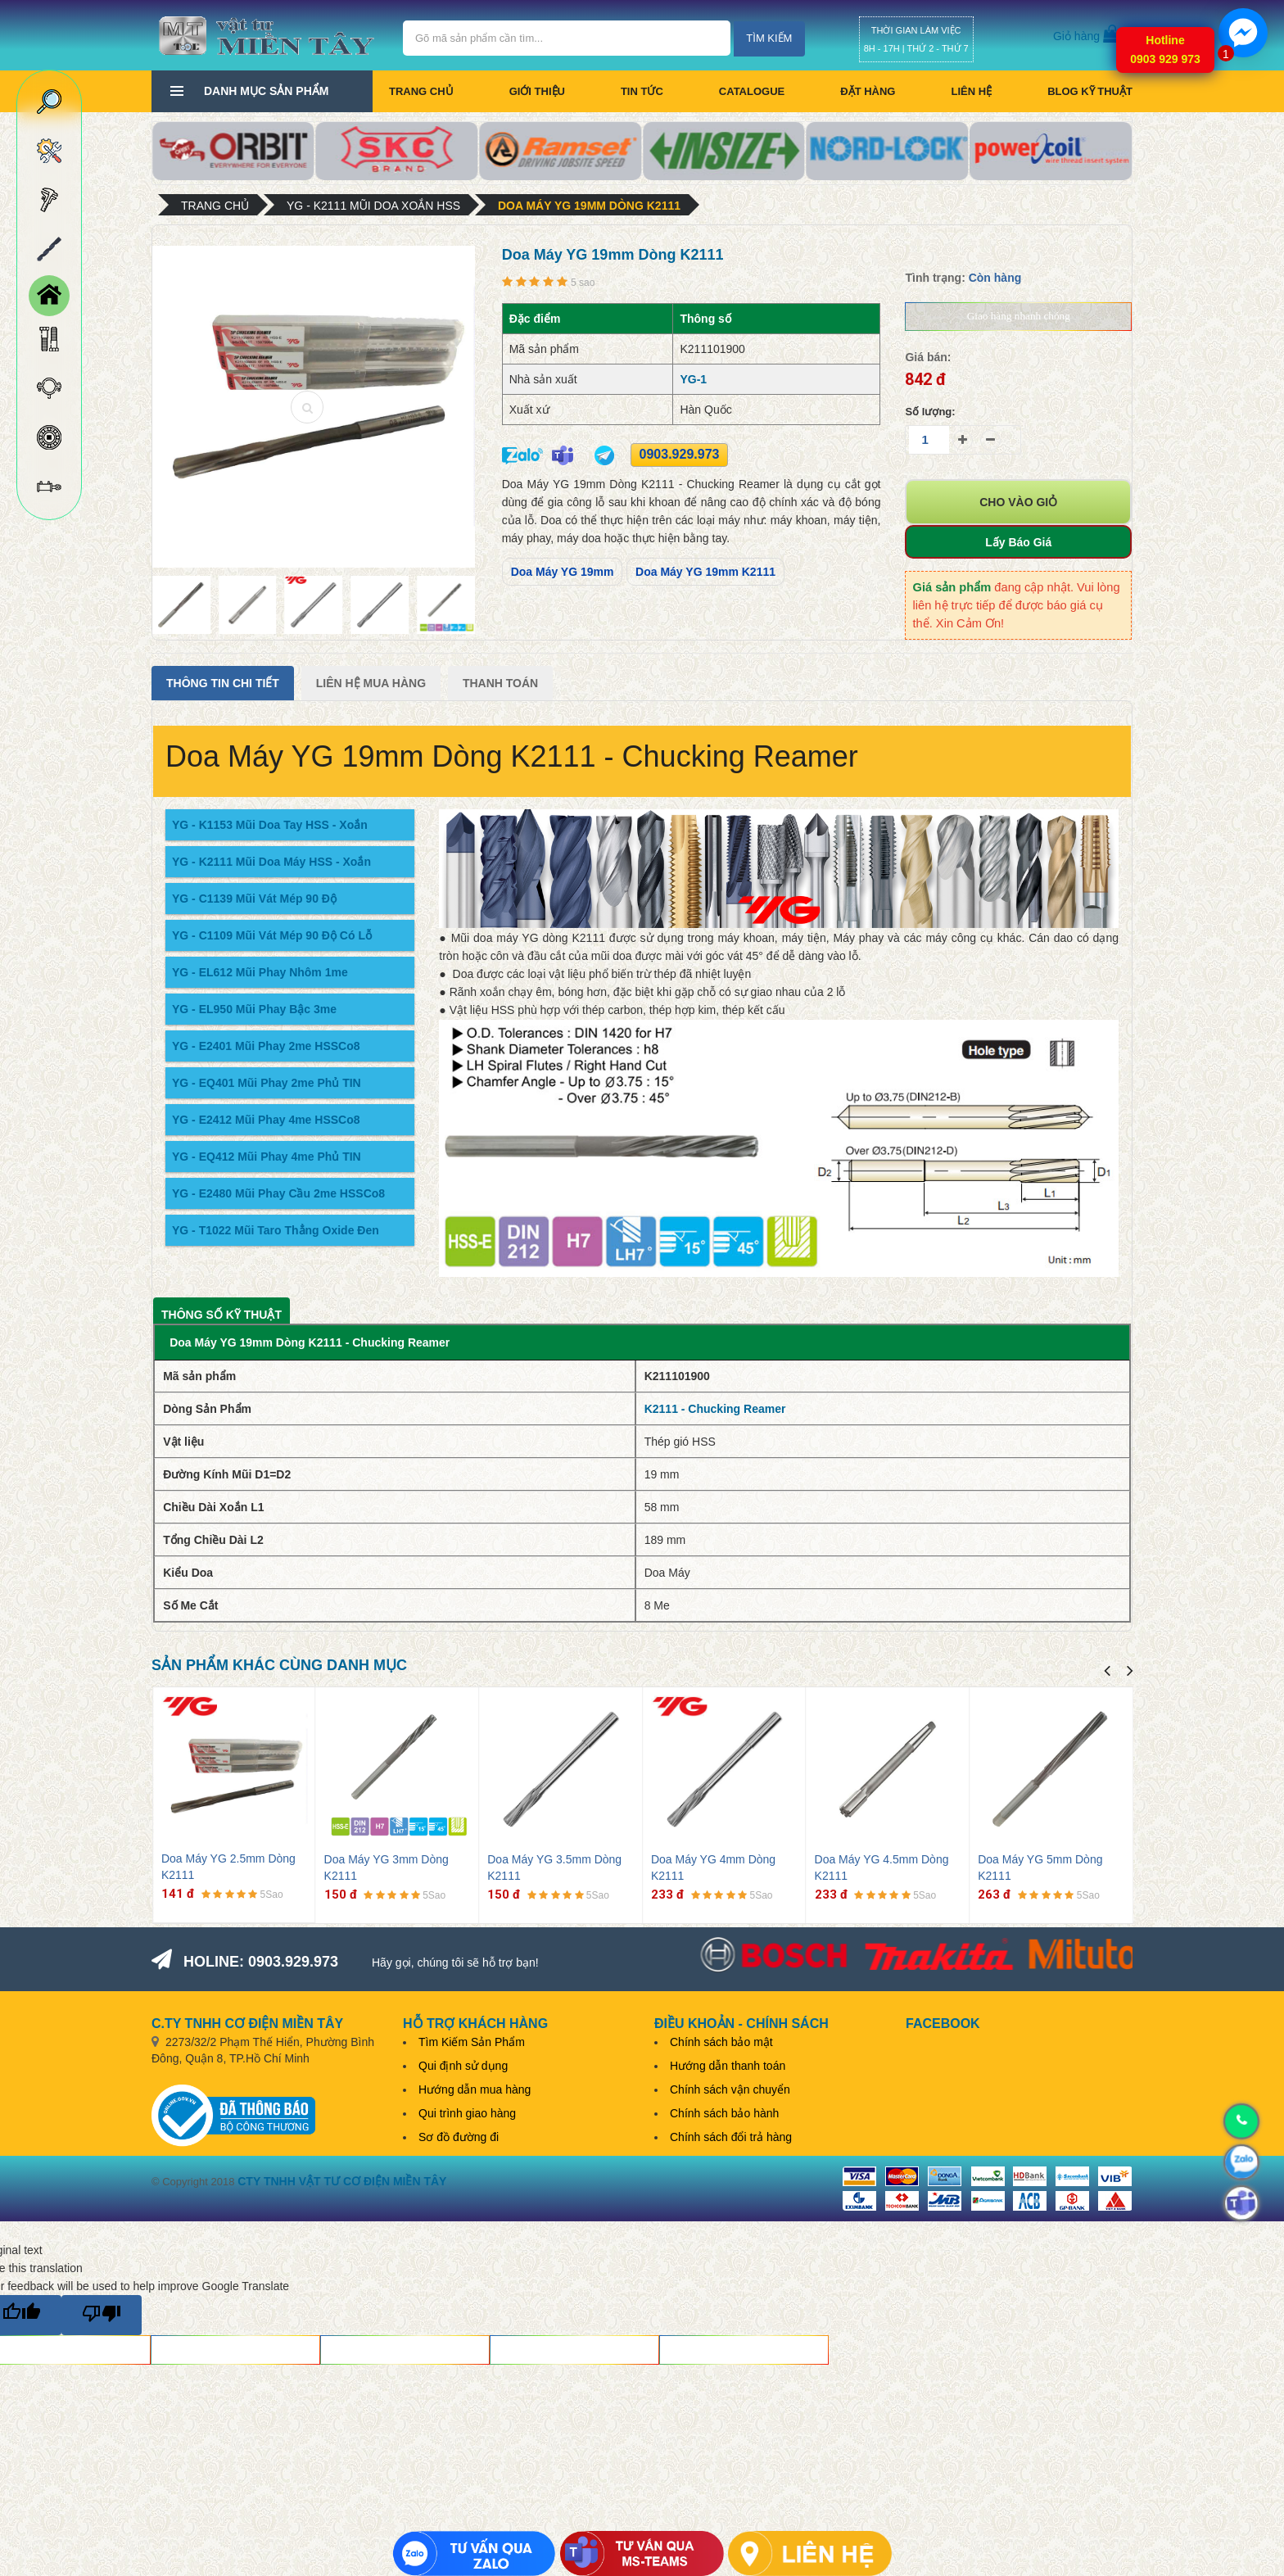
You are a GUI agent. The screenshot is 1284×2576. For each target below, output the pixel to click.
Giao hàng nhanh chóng (1018, 316)
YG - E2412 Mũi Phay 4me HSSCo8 (266, 1119)
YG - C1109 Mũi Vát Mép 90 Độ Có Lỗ (272, 935)
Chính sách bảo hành (724, 2113)
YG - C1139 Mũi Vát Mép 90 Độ (254, 898)
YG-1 (693, 379)
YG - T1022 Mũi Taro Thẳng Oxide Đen (275, 1230)
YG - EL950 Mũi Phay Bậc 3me (254, 1009)
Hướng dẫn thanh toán (727, 2065)
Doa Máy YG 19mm (562, 571)
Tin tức (642, 91)
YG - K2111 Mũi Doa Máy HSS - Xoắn (271, 861)
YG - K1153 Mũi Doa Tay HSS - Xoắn (270, 824)
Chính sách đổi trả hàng (731, 2137)
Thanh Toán (500, 683)
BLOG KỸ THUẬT (1090, 91)
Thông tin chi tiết (222, 683)
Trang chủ (421, 91)
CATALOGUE (751, 91)
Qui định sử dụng (463, 2065)
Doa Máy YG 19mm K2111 (705, 571)
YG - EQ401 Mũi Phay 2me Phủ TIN (266, 1082)
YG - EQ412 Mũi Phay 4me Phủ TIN (266, 1156)
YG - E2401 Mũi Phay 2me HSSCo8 (266, 1046)
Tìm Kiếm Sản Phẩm (471, 2042)
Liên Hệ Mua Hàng (371, 683)
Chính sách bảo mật (721, 2042)
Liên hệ (971, 91)
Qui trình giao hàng (467, 2113)
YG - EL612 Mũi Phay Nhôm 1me (260, 972)
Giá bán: (928, 357)
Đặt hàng (867, 91)
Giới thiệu (537, 91)
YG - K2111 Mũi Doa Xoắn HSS (373, 205)
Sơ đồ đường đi (458, 2137)
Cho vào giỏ (1018, 502)
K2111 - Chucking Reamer (715, 1408)
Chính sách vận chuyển (730, 2089)
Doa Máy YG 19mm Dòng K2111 (589, 205)
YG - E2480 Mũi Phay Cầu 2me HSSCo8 (278, 1193)
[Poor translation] (101, 2315)
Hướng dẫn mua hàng (474, 2089)
